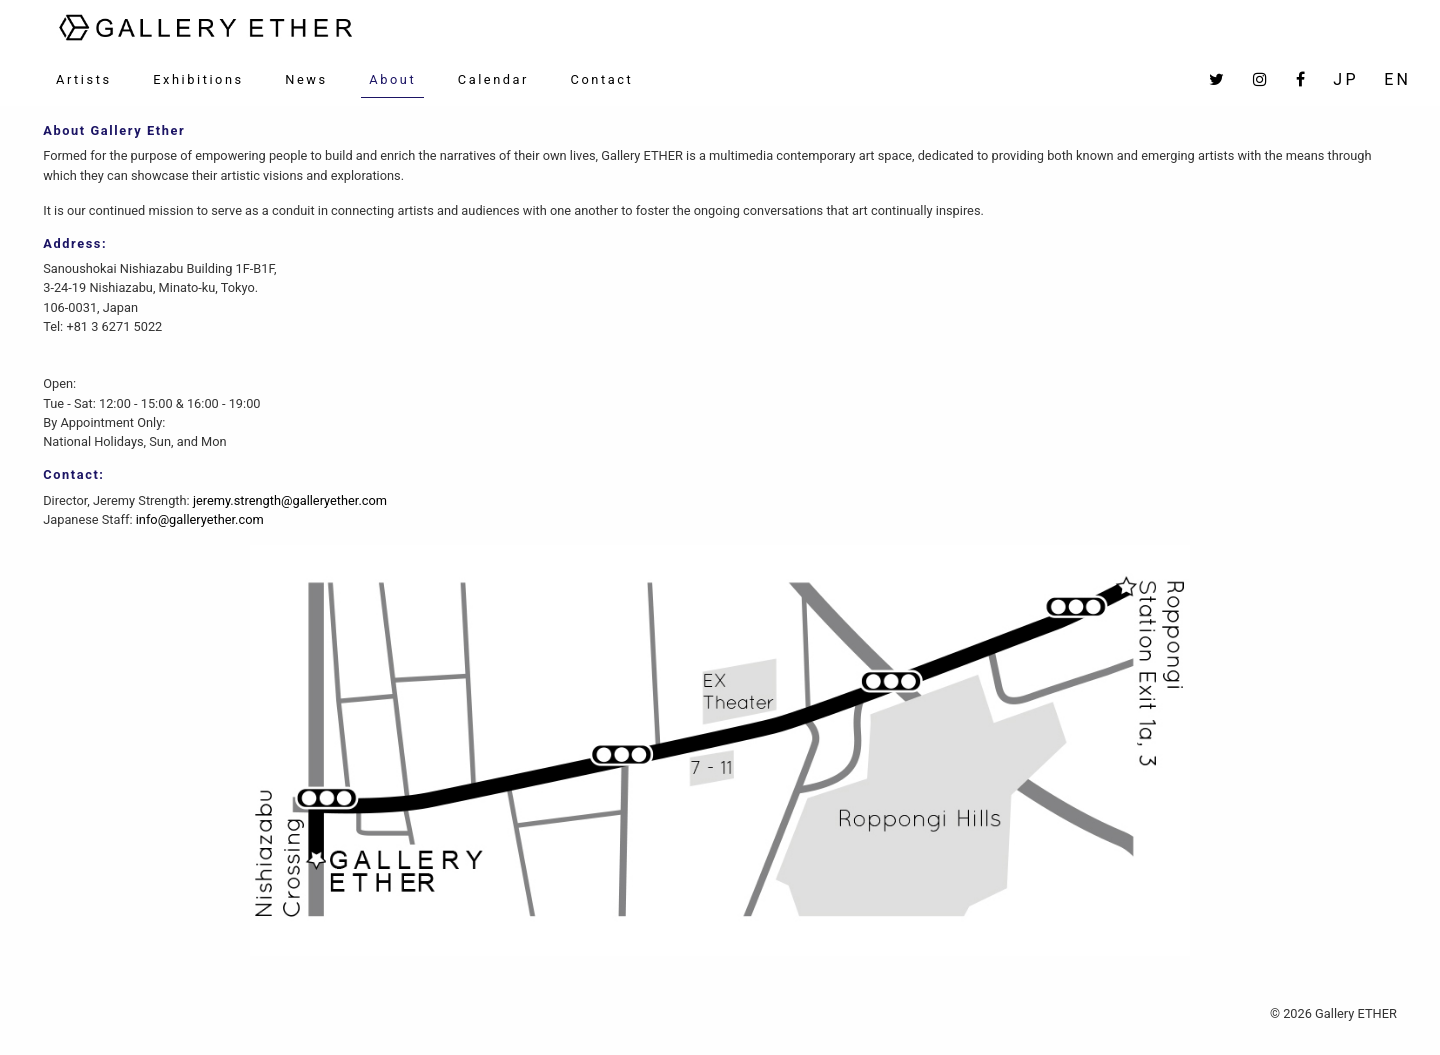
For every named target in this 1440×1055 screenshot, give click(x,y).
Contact (602, 79)
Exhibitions (198, 79)
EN (1397, 79)
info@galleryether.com (200, 519)
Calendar (493, 79)
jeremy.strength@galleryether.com (290, 500)
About (392, 79)
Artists (84, 79)
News (306, 79)
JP (1345, 79)
